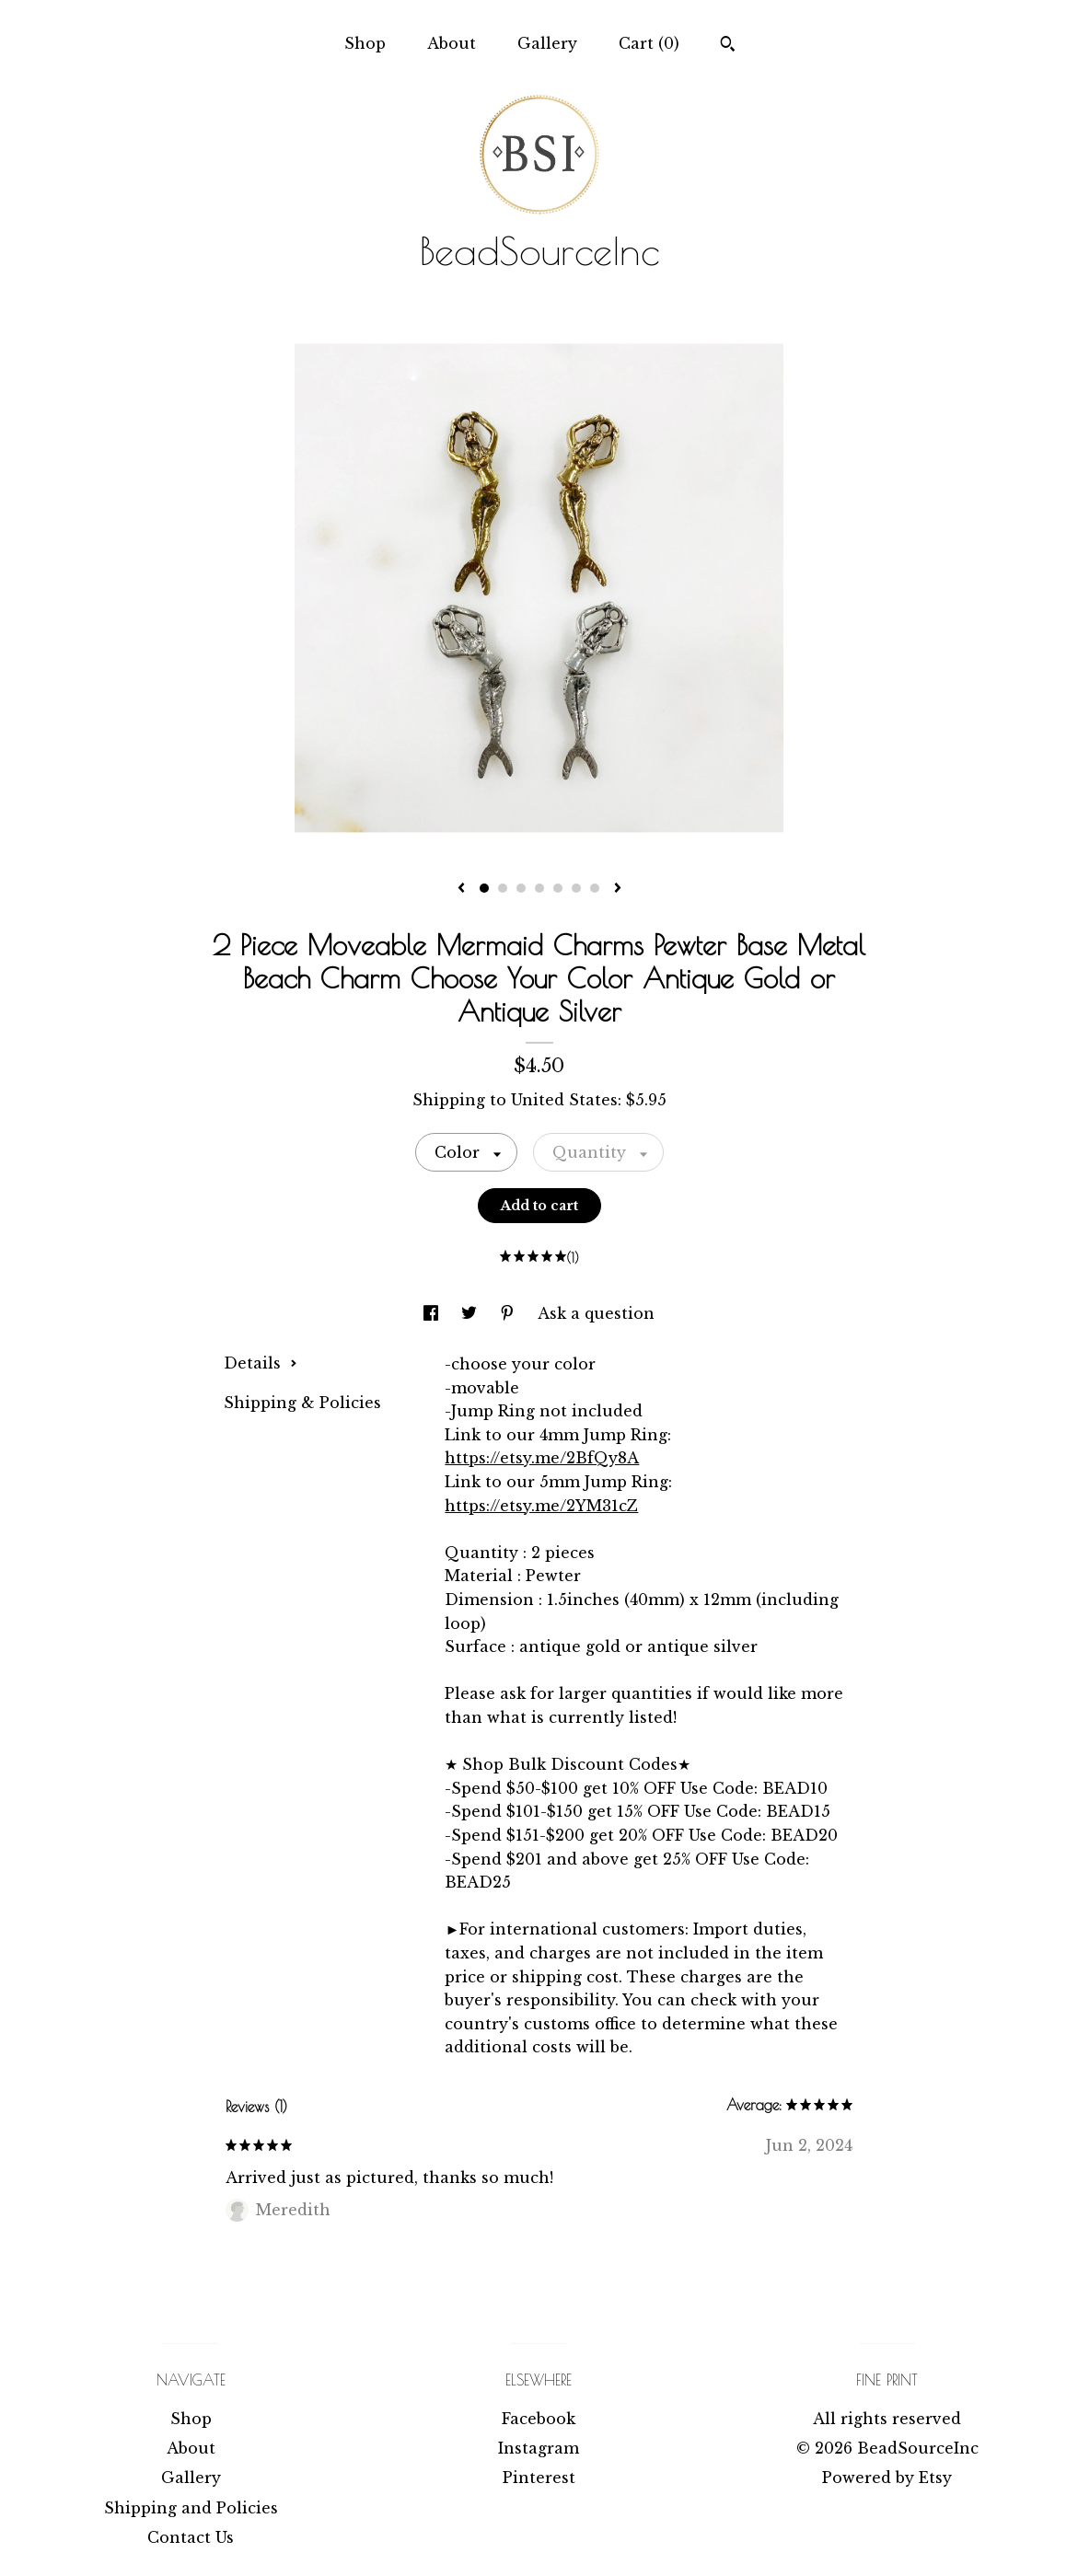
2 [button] (502, 888)
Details (260, 1363)
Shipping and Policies (191, 2508)
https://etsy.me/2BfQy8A (542, 1458)
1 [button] (484, 888)
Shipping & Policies (302, 1402)
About (451, 43)
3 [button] (521, 888)
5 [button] (557, 888)
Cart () (649, 43)
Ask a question (596, 1313)
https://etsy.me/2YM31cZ (541, 1505)
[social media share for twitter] (471, 1313)
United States (564, 1100)
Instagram (538, 2448)
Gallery (547, 43)
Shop (365, 43)
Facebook (538, 2418)
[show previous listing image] (461, 889)
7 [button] (594, 888)
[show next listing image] (617, 889)
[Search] (728, 46)
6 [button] (576, 888)
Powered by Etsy (887, 2477)
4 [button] (539, 888)
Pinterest (539, 2477)
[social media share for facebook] (433, 1313)
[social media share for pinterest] (509, 1313)
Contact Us (190, 2537)
